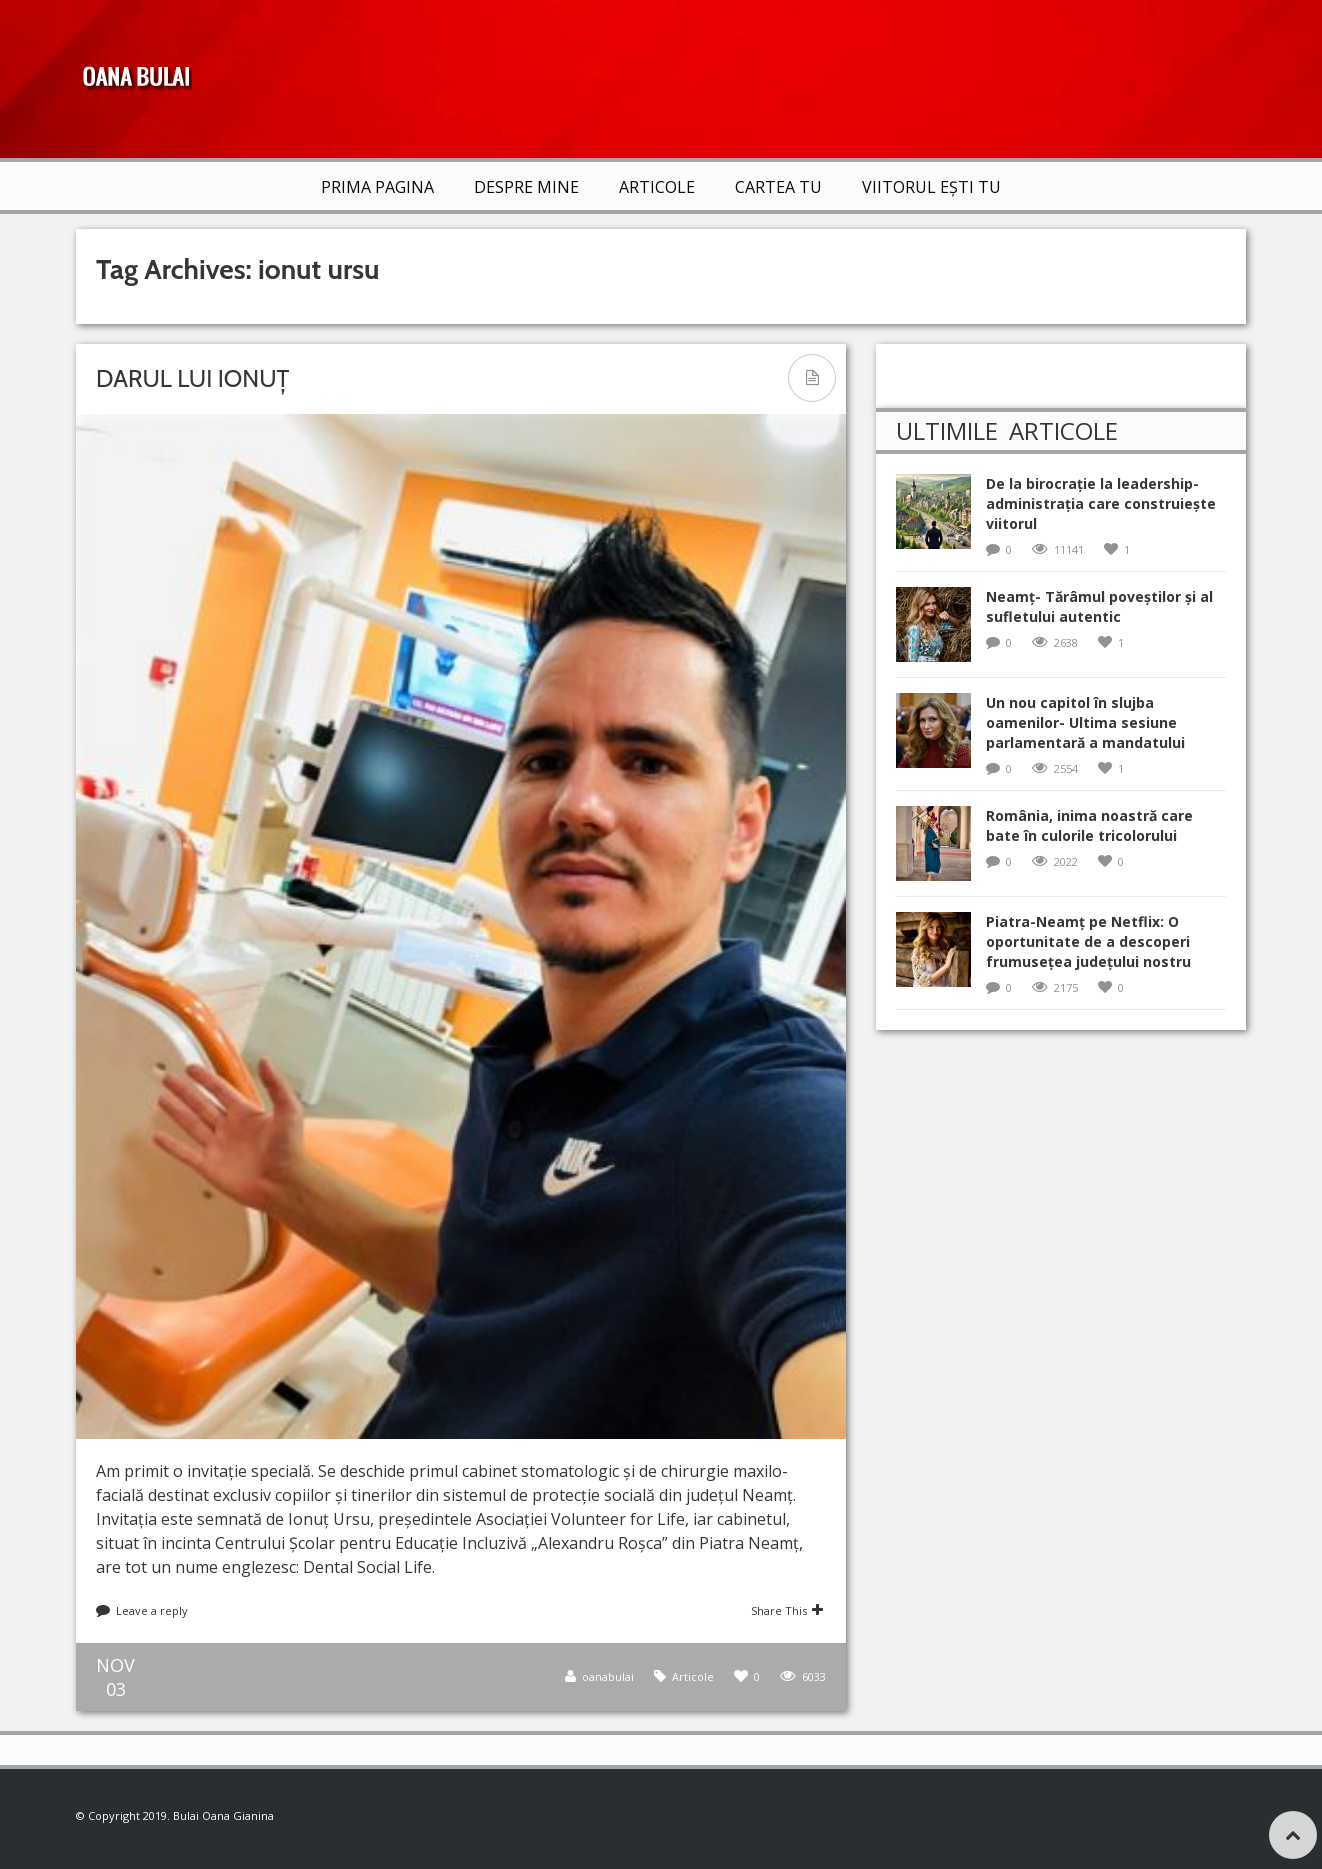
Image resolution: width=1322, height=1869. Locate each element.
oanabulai (608, 1676)
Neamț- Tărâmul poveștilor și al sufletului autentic (1099, 606)
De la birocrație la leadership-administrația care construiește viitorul (1101, 503)
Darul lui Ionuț (192, 378)
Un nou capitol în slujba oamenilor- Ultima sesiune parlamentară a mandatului (1085, 722)
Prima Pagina (377, 187)
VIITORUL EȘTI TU (931, 187)
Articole (657, 187)
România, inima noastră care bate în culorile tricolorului (1089, 825)
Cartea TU (778, 187)
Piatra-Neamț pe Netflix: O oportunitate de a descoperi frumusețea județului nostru (1088, 941)
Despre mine (526, 187)
